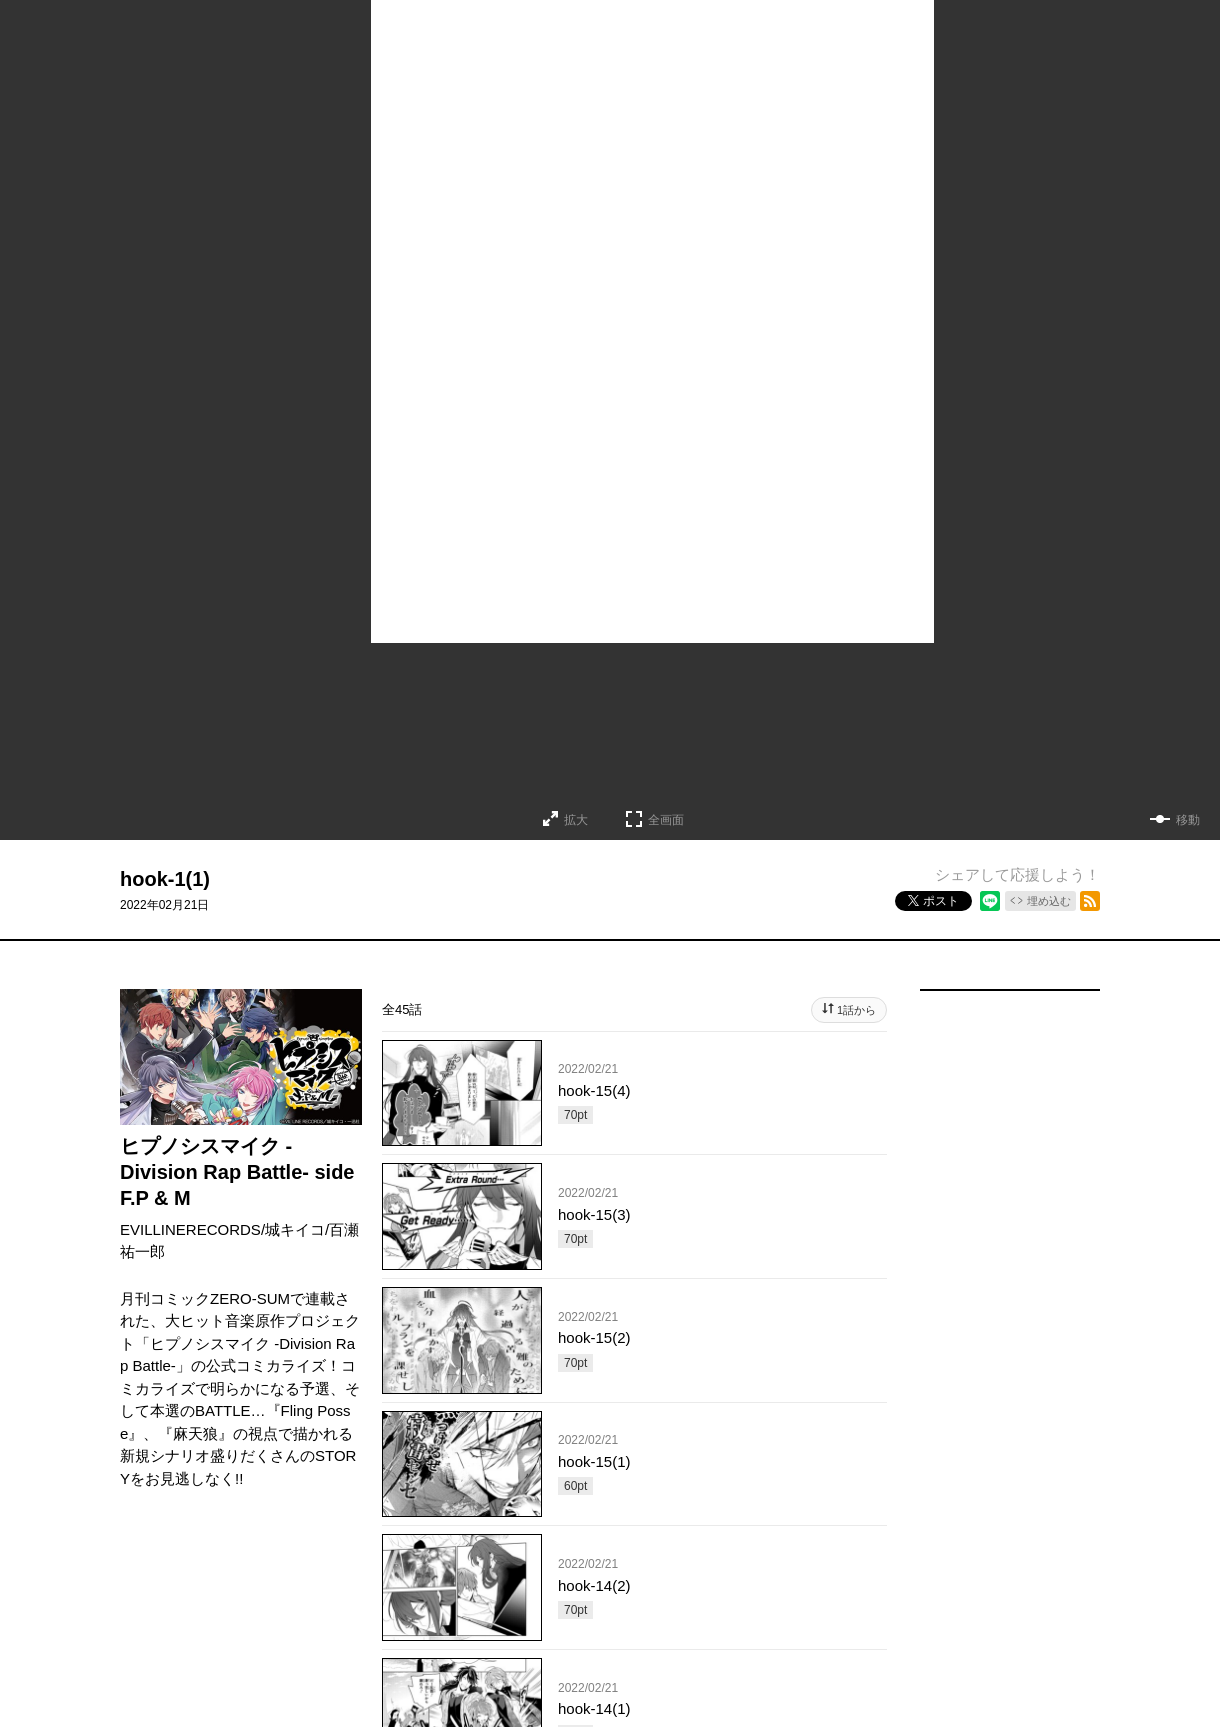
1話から (856, 1010)
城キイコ (295, 1229)
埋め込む (1049, 901)
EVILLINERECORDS (190, 1229)
